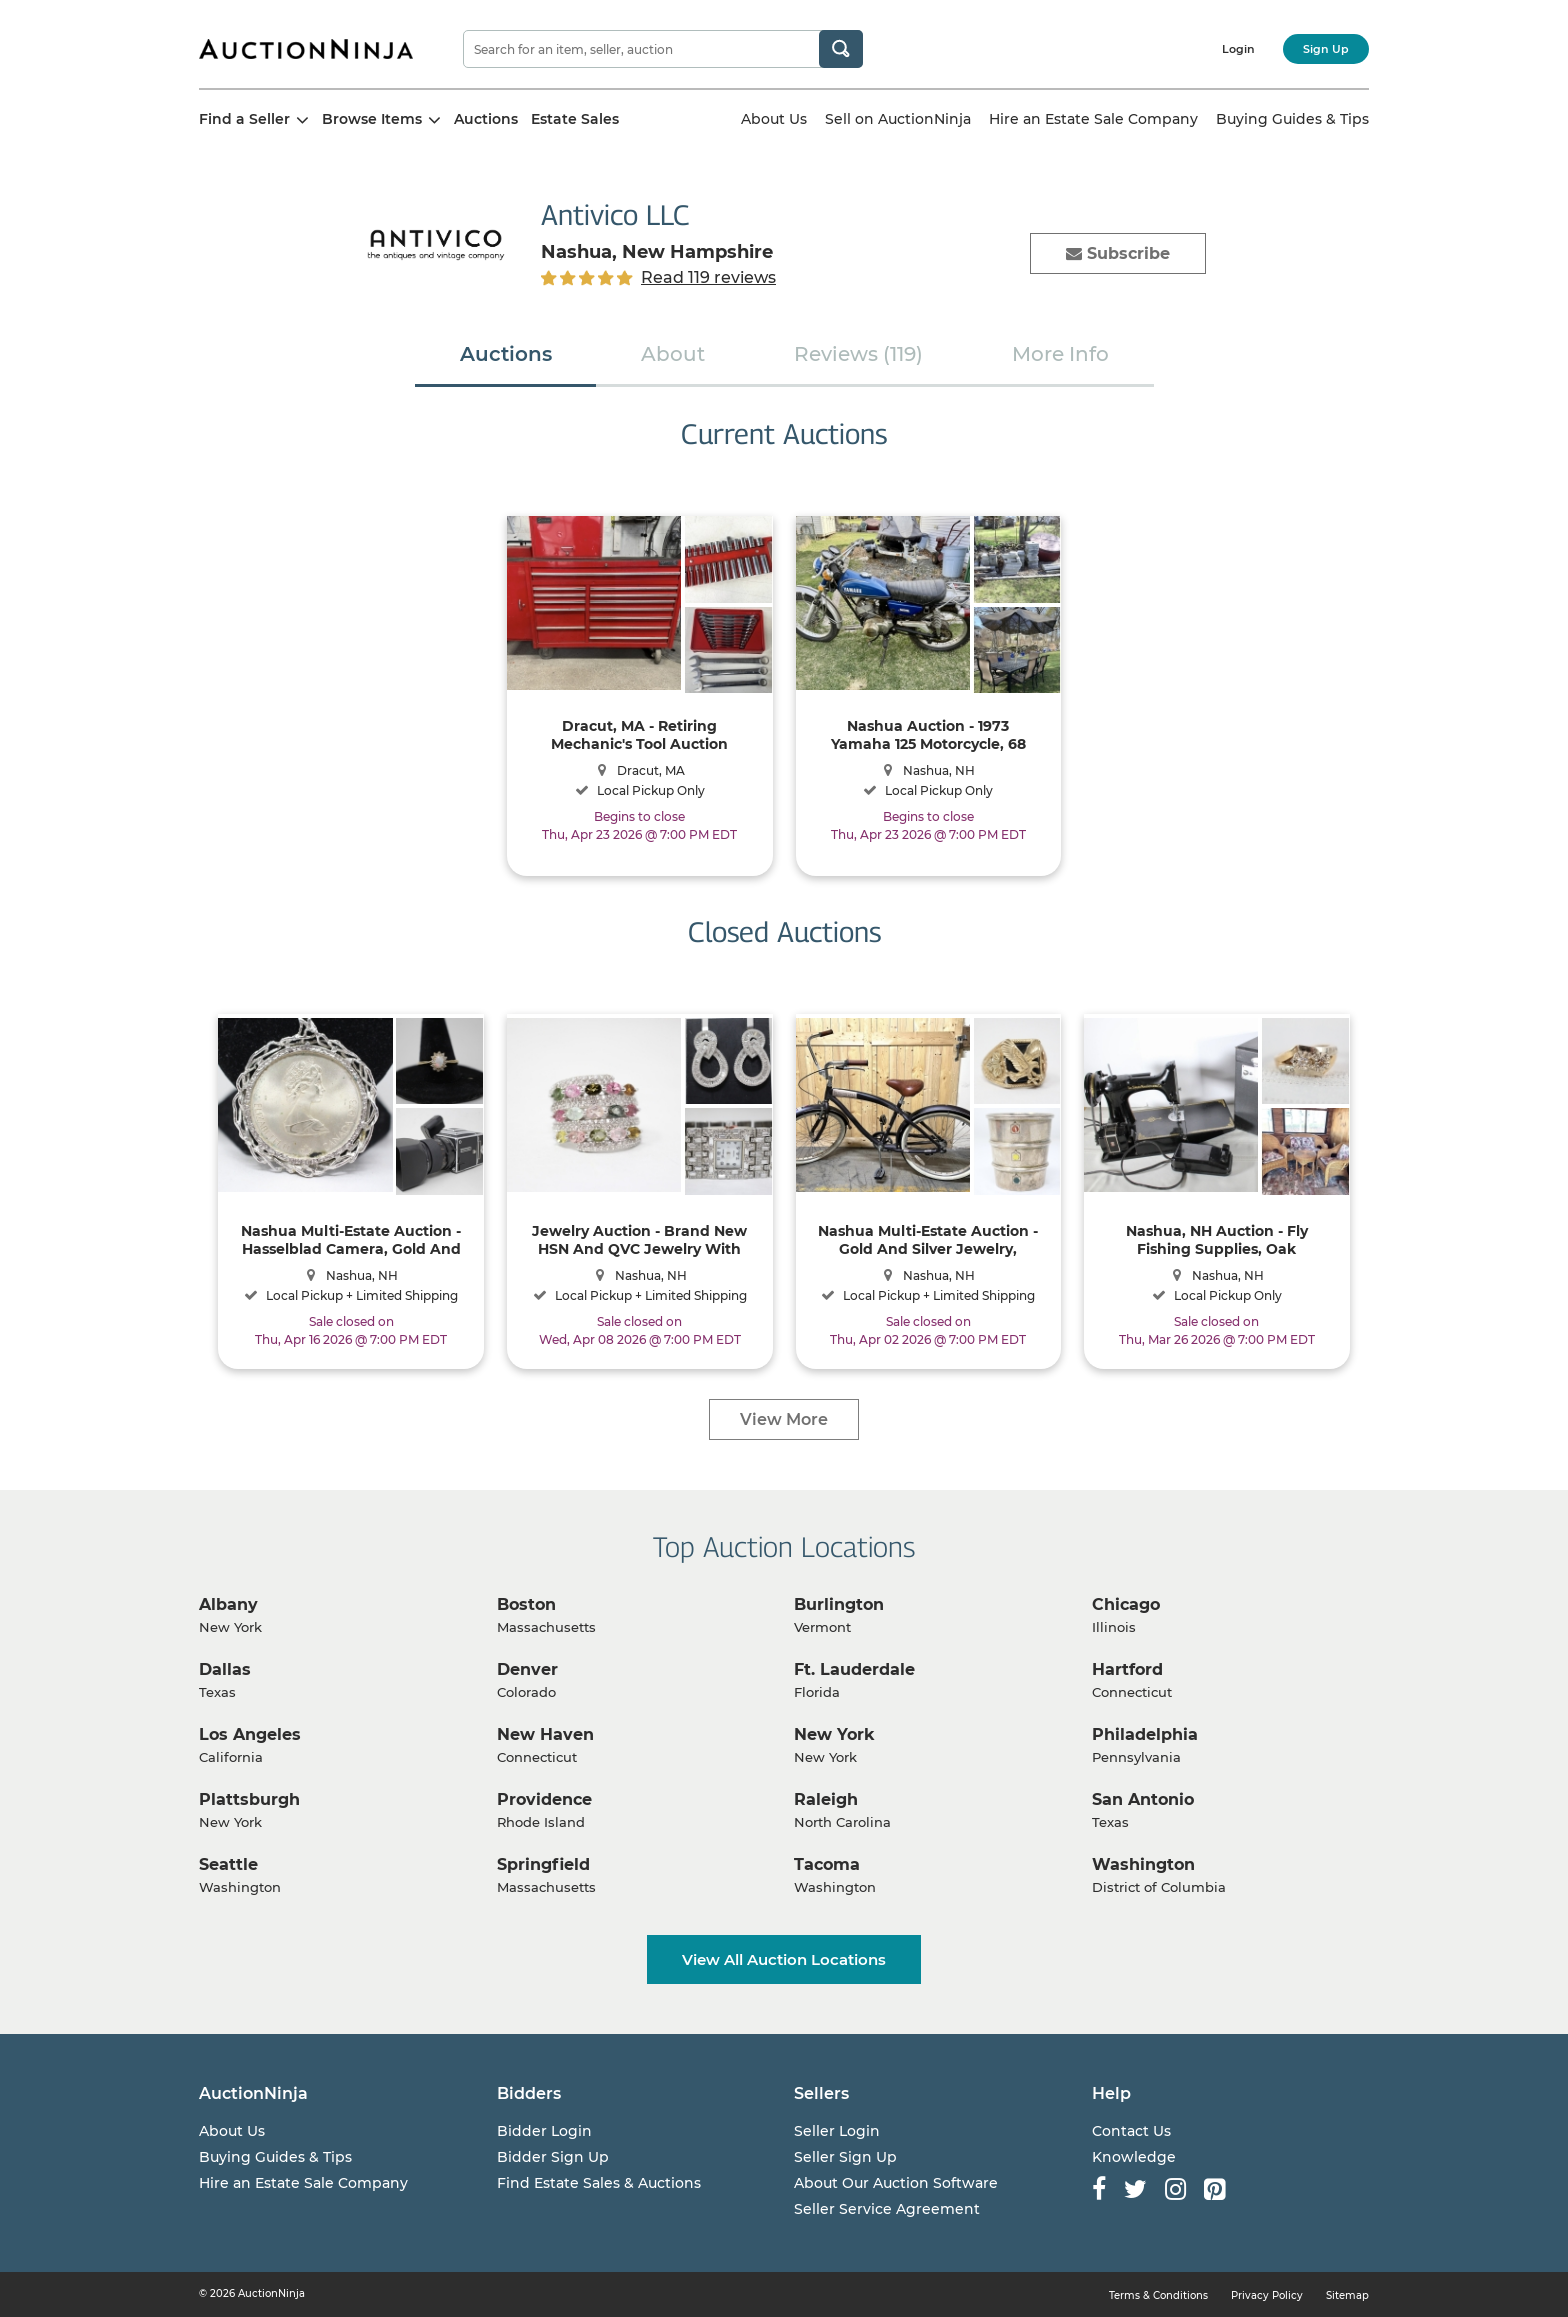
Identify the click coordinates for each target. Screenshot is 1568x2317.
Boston (526, 1604)
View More (784, 1419)
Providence (544, 1799)
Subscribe (1118, 253)
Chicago (1126, 1604)
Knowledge (1134, 2157)
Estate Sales (575, 119)
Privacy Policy (1267, 2295)
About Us (774, 119)
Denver (527, 1669)
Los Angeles (250, 1734)
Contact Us (1131, 2131)
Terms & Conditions (1158, 2295)
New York (834, 1734)
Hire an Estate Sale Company (1093, 119)
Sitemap (1347, 2295)
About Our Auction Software (896, 2183)
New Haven (545, 1734)
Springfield (543, 1864)
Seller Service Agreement (887, 2209)
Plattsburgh (249, 1799)
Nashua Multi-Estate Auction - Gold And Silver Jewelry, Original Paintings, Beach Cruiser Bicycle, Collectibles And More (928, 1239)
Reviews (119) (858, 354)
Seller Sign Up (845, 2157)
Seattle (228, 1864)
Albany (228, 1604)
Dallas (225, 1669)
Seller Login (837, 2131)
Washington (1143, 1864)
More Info (1060, 354)
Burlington (839, 1604)
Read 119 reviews (708, 277)
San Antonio (1143, 1799)
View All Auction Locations (784, 1959)
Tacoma (827, 1864)
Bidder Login (544, 2131)
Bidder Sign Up (553, 2157)
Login (1238, 49)
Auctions (486, 119)
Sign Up (1326, 49)
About (673, 354)
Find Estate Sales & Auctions (599, 2183)
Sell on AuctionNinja (898, 119)
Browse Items (381, 119)
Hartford (1127, 1669)
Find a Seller (254, 119)
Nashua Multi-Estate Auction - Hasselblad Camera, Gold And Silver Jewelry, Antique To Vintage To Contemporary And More (351, 1239)
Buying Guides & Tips (1292, 119)
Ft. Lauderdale (854, 1669)
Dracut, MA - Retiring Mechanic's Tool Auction (639, 734)
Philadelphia (1145, 1734)
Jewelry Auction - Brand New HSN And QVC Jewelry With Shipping (639, 1239)
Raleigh (826, 1799)
